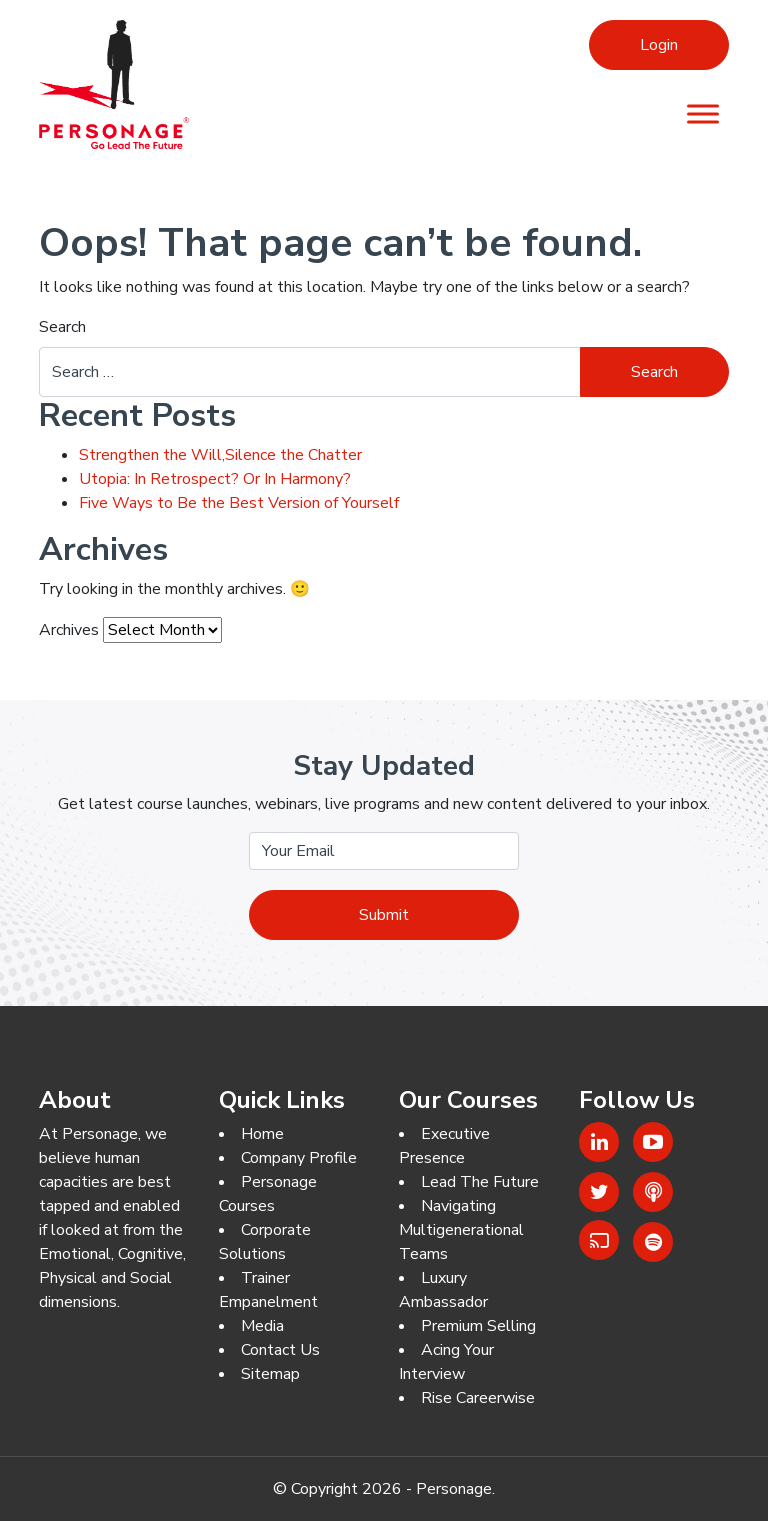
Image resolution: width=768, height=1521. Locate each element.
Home (262, 1134)
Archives (69, 630)
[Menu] (703, 113)
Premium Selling (478, 1326)
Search (62, 327)
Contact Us (280, 1350)
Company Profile (299, 1158)
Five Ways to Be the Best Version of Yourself (239, 503)
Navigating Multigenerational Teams (461, 1230)
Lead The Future (480, 1182)
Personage (454, 1489)
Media (262, 1326)
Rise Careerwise (478, 1398)
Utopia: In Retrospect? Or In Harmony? (215, 479)
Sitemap (270, 1374)
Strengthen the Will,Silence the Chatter (220, 455)
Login (659, 45)
